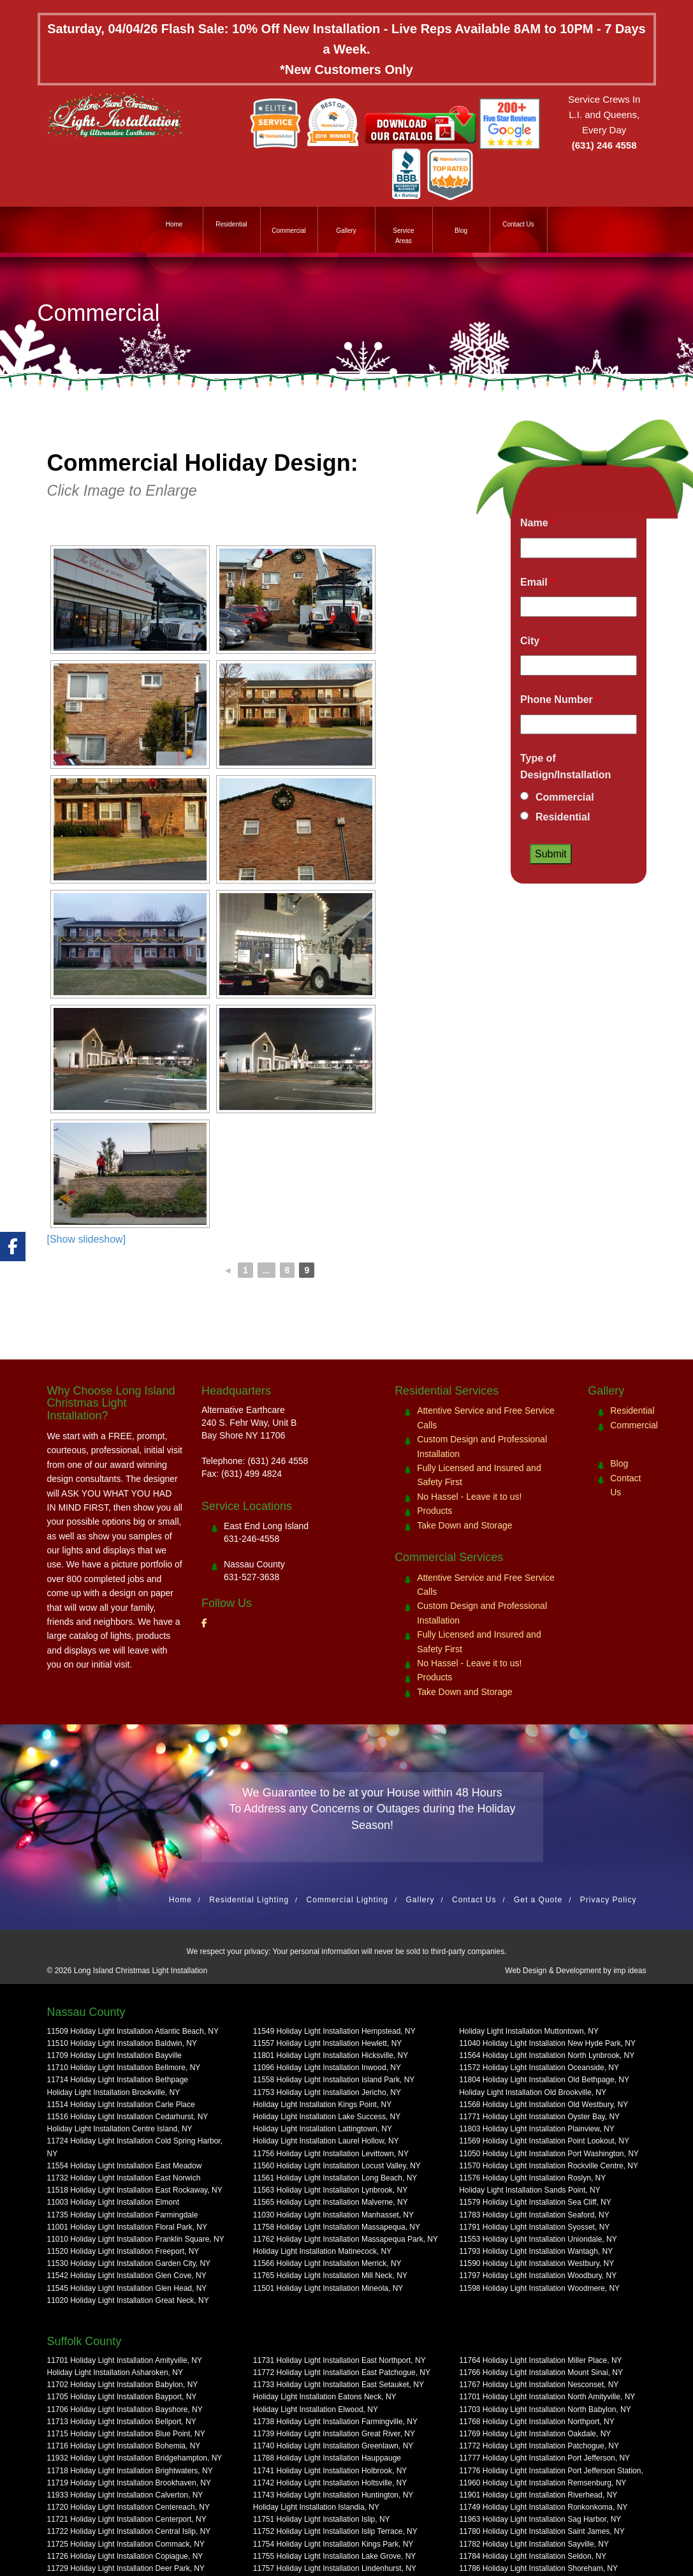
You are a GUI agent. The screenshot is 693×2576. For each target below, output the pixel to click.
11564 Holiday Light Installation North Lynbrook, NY (546, 2055)
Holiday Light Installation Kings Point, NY (322, 2104)
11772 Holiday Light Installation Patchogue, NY (539, 2445)
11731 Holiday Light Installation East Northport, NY (339, 2360)
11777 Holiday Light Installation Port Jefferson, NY (544, 2458)
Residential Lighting (249, 1899)
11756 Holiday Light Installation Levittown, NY (331, 2153)
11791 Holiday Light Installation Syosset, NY (534, 2227)
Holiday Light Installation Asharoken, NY (115, 2372)
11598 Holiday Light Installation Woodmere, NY (539, 2288)
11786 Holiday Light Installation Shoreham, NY (538, 2568)
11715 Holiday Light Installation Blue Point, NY (126, 2433)
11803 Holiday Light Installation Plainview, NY (536, 2128)
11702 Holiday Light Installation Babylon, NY (122, 2384)
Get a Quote (538, 1899)
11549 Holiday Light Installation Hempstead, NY (334, 2031)
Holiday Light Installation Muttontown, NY (529, 2031)
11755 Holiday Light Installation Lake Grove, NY (334, 2556)
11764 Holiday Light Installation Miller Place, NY (540, 2360)
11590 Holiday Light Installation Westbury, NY (536, 2263)
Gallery (346, 230)
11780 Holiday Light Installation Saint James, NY (541, 2531)
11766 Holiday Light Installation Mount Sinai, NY (541, 2372)
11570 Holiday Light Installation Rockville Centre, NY (548, 2165)
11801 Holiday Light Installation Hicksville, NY (330, 2055)
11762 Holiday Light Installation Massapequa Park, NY (345, 2239)
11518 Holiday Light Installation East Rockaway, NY (134, 2190)
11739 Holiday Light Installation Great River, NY (334, 2433)
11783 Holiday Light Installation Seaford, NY (534, 2214)
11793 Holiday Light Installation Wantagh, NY (536, 2251)
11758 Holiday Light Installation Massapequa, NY (336, 2227)
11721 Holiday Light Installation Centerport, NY (127, 2519)
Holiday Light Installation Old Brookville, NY (532, 2092)
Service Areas (403, 235)
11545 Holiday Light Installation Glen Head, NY (127, 2288)
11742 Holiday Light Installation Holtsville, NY (330, 2482)
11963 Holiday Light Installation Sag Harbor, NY (540, 2519)
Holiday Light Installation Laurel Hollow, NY (326, 2140)
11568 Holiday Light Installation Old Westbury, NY (543, 2104)
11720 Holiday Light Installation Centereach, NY (128, 2507)
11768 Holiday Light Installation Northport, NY (536, 2421)
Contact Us (518, 224)
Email (537, 582)
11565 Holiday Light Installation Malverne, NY (330, 2202)
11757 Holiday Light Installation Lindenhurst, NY (334, 2568)
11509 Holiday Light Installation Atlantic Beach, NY (133, 2031)
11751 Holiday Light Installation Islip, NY (321, 2519)
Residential (231, 224)
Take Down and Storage (464, 1525)
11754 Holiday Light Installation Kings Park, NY (333, 2544)
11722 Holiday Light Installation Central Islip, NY (129, 2531)
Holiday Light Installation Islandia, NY (316, 2507)
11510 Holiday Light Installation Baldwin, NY (122, 2043)
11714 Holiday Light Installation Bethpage (118, 2079)
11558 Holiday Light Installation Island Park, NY (333, 2079)
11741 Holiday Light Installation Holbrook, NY (330, 2470)
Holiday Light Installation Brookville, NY (113, 2092)
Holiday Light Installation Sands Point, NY (529, 2190)
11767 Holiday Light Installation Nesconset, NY (538, 2384)
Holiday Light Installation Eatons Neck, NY (325, 2396)
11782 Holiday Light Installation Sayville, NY (534, 2544)
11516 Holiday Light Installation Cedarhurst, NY (127, 2116)
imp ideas (629, 1970)
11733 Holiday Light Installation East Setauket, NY (338, 2384)
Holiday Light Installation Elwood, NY (315, 2409)
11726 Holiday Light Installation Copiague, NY (125, 2556)
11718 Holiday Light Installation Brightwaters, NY (130, 2470)
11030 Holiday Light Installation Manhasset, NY (333, 2214)
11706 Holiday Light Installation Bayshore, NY (125, 2409)
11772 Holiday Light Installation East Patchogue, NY (341, 2372)
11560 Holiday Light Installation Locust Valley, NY (337, 2165)
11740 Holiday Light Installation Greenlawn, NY (333, 2445)
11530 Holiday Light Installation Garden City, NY (129, 2263)
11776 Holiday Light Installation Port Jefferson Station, (551, 2470)
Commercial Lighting (347, 1899)
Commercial (288, 230)
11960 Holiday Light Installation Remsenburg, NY (542, 2482)
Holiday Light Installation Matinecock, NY (322, 2251)
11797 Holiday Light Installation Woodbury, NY (537, 2275)
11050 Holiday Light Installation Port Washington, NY (549, 2153)
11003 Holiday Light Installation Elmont (113, 2202)
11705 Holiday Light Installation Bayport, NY (122, 2396)
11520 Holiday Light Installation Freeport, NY (123, 2251)
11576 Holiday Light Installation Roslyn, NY (532, 2177)
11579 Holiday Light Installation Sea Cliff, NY (535, 2202)
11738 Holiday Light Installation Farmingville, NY (335, 2421)
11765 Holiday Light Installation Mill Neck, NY (330, 2275)
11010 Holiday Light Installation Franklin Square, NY (135, 2239)
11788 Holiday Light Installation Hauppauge (327, 2458)
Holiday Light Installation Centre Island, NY (120, 2128)
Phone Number (559, 699)
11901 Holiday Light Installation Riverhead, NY (538, 2495)
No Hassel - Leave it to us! (469, 1497)
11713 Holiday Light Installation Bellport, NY (121, 2421)
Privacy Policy (608, 1899)
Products (434, 1511)
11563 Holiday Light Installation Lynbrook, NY (330, 2190)
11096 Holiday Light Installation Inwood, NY (327, 2067)
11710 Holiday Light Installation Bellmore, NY (124, 2067)
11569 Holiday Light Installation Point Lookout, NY (544, 2140)
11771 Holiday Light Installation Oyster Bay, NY (539, 2116)
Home (174, 224)
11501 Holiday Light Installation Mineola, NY (328, 2288)
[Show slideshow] (86, 1239)
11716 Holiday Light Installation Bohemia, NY (124, 2445)
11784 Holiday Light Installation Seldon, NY (532, 2556)
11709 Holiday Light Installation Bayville (114, 2055)
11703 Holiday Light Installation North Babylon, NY (545, 2409)
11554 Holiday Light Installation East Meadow (124, 2165)
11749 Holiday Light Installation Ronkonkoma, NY (543, 2507)
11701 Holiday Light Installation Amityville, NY (124, 2360)
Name (537, 522)
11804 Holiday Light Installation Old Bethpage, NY (544, 2079)
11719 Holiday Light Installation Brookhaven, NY (129, 2482)
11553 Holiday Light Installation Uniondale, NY (538, 2239)
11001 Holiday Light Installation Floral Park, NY (127, 2227)
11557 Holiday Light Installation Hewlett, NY (327, 2043)
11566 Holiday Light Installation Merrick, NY (327, 2263)
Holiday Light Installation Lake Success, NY (326, 2116)
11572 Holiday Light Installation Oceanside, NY (539, 2067)
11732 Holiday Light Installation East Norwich (124, 2177)
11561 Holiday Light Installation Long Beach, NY (335, 2177)
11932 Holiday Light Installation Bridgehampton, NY (134, 2458)
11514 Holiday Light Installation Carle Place (121, 2104)
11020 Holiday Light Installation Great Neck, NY (128, 2300)
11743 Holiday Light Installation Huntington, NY (333, 2495)
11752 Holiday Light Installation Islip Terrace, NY (335, 2531)
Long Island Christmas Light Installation (140, 1970)
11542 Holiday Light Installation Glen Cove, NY (127, 2275)
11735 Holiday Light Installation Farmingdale (122, 2214)
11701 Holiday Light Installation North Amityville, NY (547, 2396)
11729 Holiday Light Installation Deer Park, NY (126, 2568)
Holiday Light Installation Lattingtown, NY (322, 2128)
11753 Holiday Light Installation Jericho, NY (327, 2092)
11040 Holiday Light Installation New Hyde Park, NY (547, 2043)
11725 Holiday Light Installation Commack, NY (126, 2544)
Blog (461, 230)
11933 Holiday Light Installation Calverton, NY (125, 2495)
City (533, 640)
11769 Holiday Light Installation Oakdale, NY (535, 2433)
